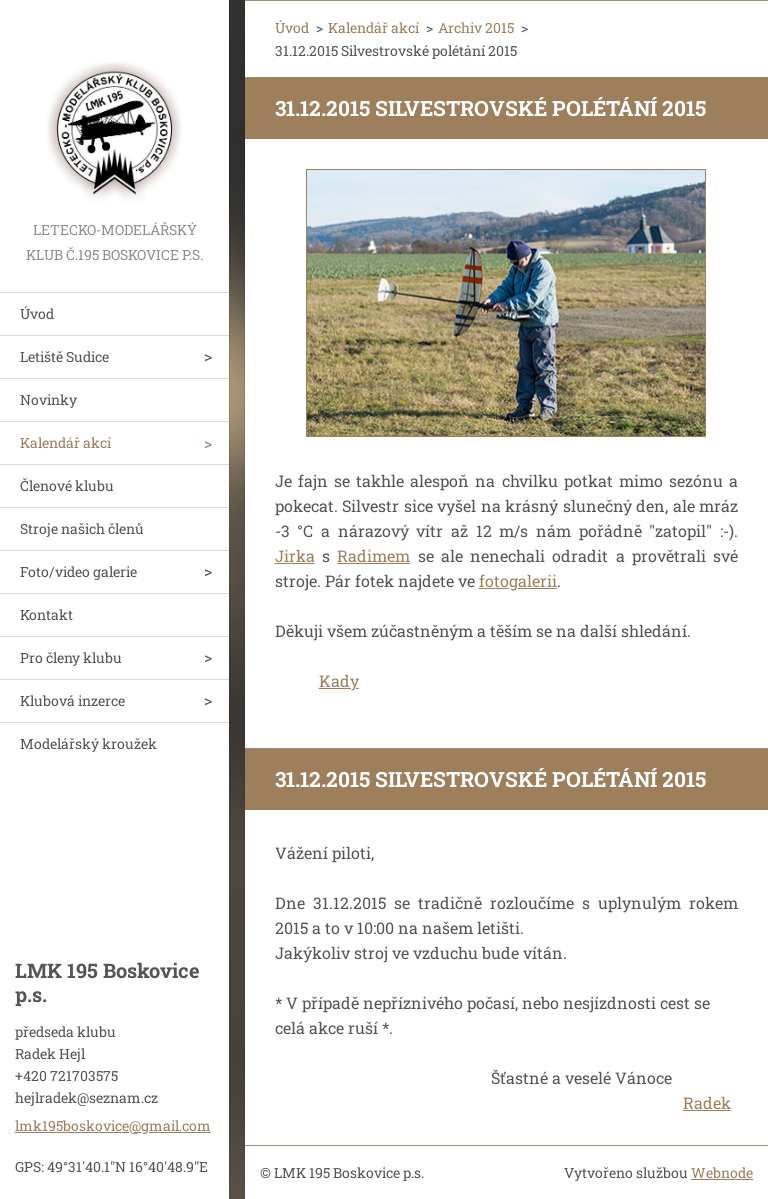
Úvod (37, 313)
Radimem (373, 555)
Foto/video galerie (78, 571)
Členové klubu (67, 485)
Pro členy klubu (71, 657)
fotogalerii (518, 580)
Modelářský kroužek (88, 743)
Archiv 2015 (476, 27)
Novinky (48, 399)
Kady (339, 680)
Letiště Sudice (64, 356)
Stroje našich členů (82, 528)
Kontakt (46, 614)
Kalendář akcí (65, 442)
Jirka (295, 555)
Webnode (722, 1172)
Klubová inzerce (72, 700)
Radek (707, 1102)
